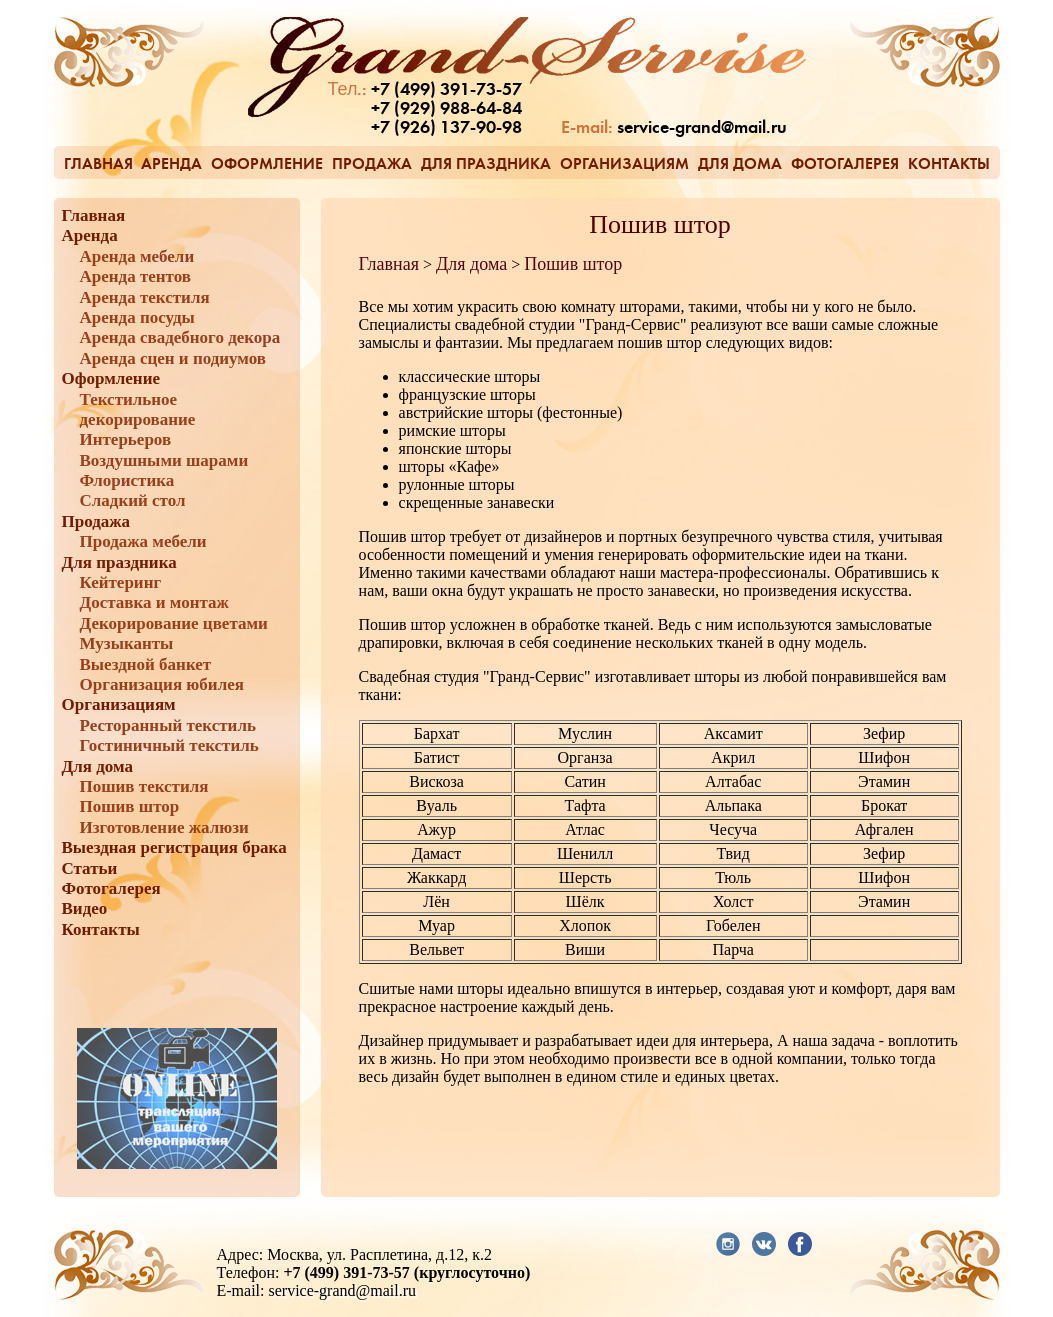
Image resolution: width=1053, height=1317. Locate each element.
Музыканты (127, 643)
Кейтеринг (121, 582)
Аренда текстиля (145, 297)
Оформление (267, 163)
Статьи (90, 868)
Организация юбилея (162, 684)
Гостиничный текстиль (169, 745)
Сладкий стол (133, 500)
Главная (98, 163)
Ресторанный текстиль (168, 725)
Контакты (949, 163)
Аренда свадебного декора (180, 337)
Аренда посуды (137, 317)
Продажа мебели (143, 541)
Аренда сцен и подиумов (173, 358)
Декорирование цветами (174, 623)
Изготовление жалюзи (164, 827)
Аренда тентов (136, 276)
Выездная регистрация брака (174, 847)
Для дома (740, 163)
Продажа (372, 163)
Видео (85, 908)
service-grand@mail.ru (702, 128)
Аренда (171, 163)
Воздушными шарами (164, 460)
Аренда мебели (137, 256)
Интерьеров (126, 439)
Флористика (127, 480)
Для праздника (486, 163)
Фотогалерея (845, 163)
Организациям (624, 163)
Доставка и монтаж (154, 602)
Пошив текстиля (144, 786)
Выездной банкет (146, 664)
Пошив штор (130, 806)
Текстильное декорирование (138, 409)
